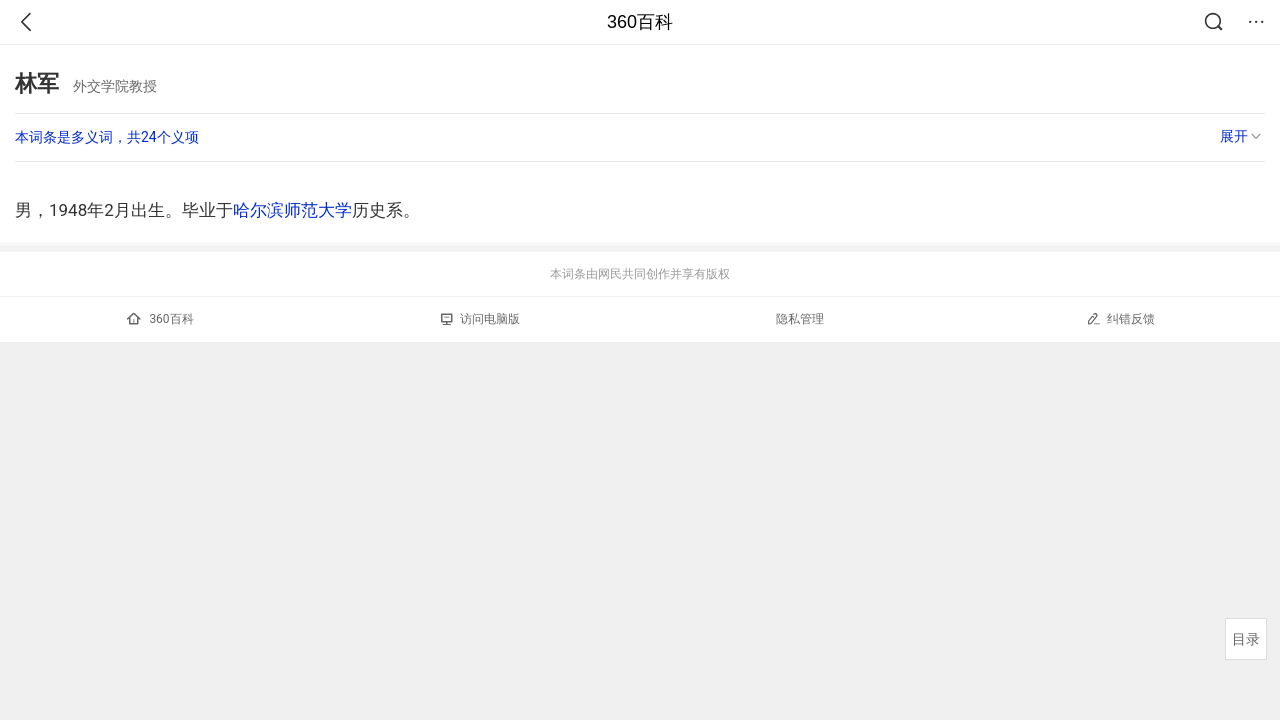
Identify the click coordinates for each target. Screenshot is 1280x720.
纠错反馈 (1120, 318)
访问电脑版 (480, 319)
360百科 (640, 22)
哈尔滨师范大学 (292, 210)
